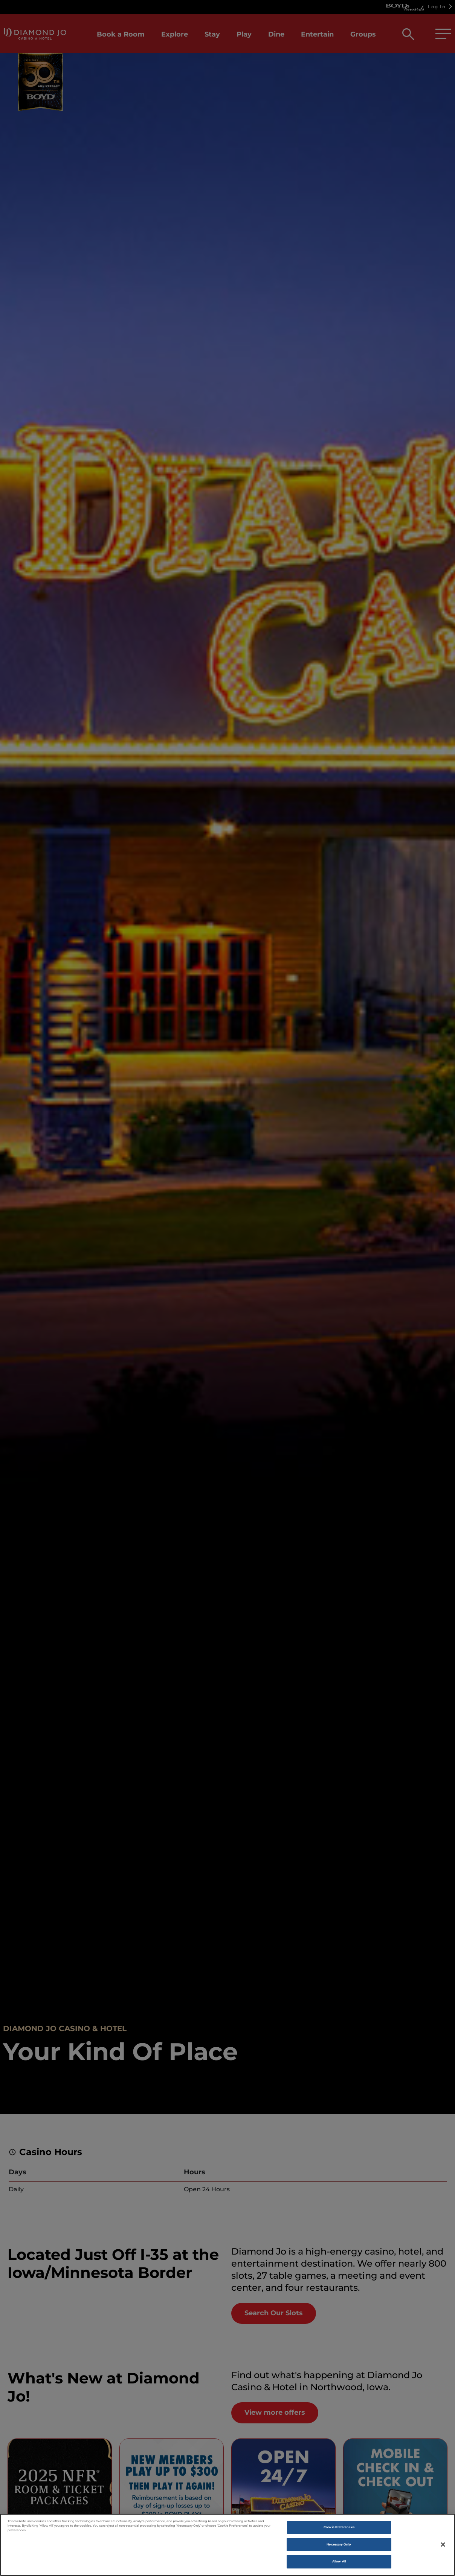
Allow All (339, 2561)
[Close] (443, 2544)
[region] (227, 2545)
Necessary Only (339, 2544)
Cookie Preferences (339, 2527)
